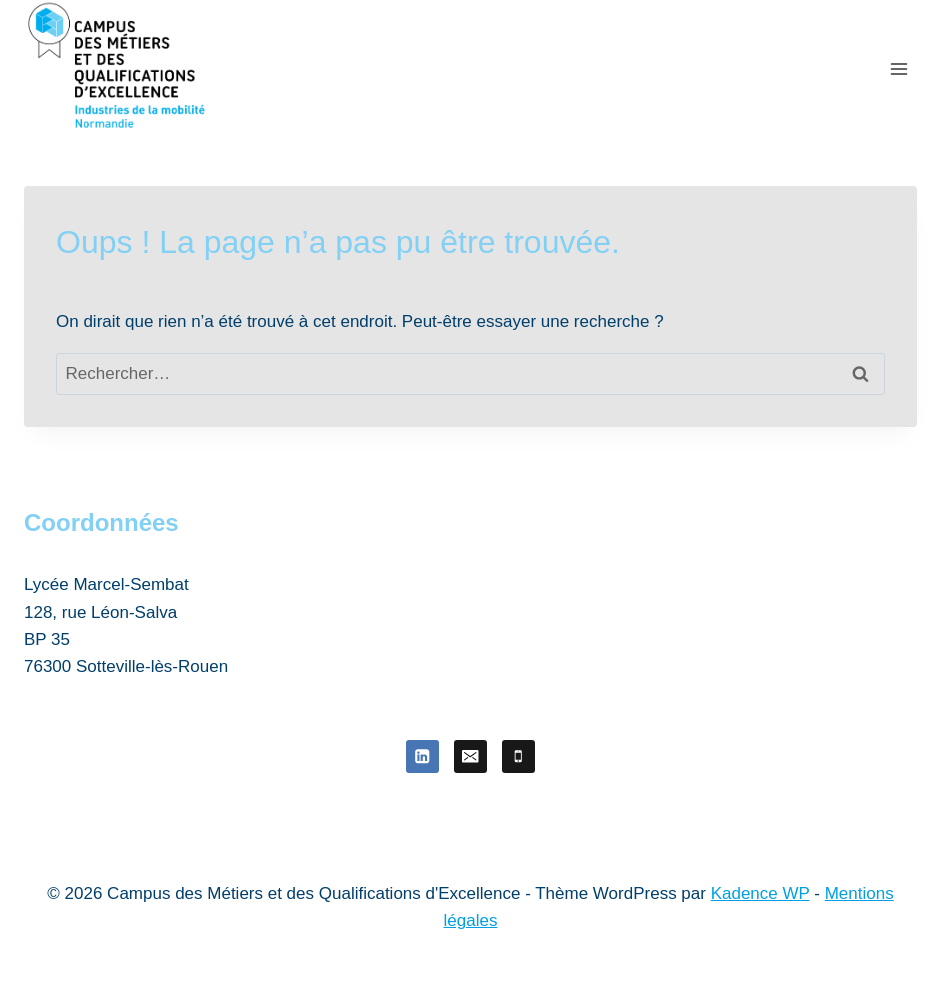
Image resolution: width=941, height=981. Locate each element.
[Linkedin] (422, 756)
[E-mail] (470, 756)
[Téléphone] (518, 756)
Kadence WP (760, 893)
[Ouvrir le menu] (898, 68)
